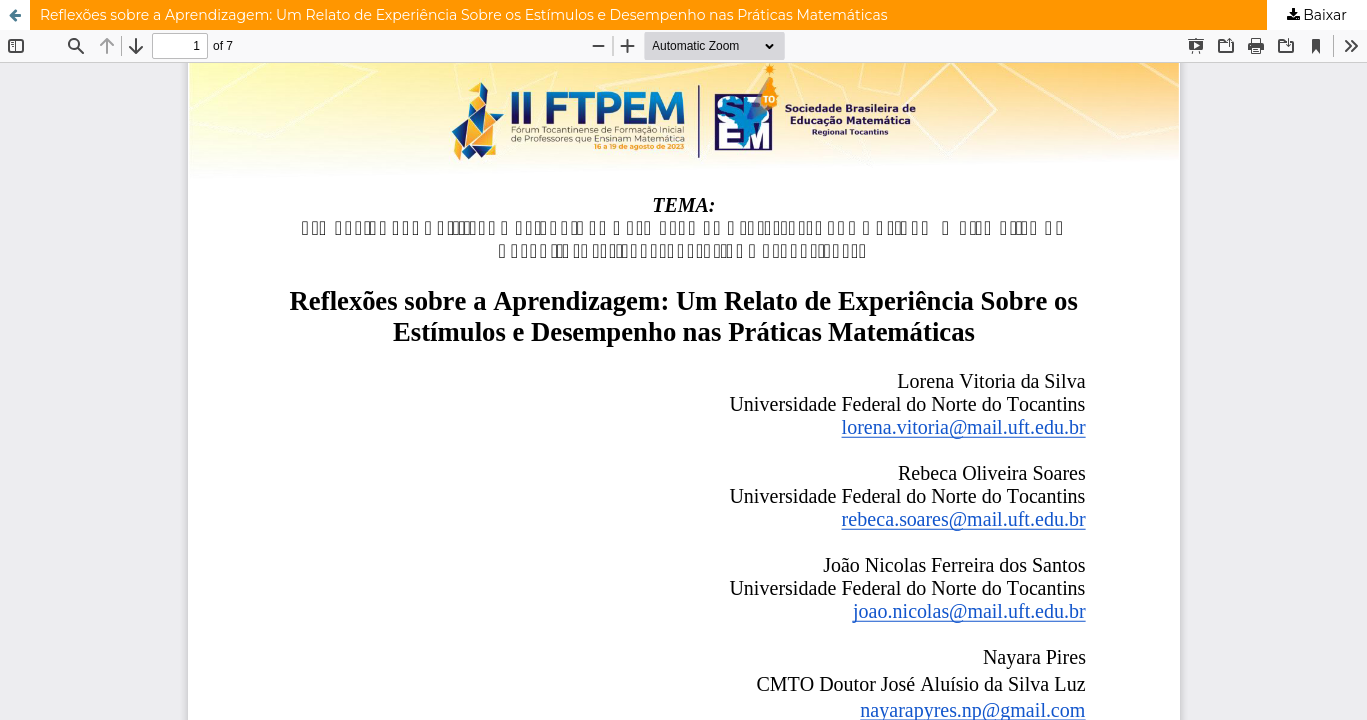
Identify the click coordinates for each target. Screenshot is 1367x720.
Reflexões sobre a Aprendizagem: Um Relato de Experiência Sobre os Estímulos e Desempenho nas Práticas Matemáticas (464, 15)
